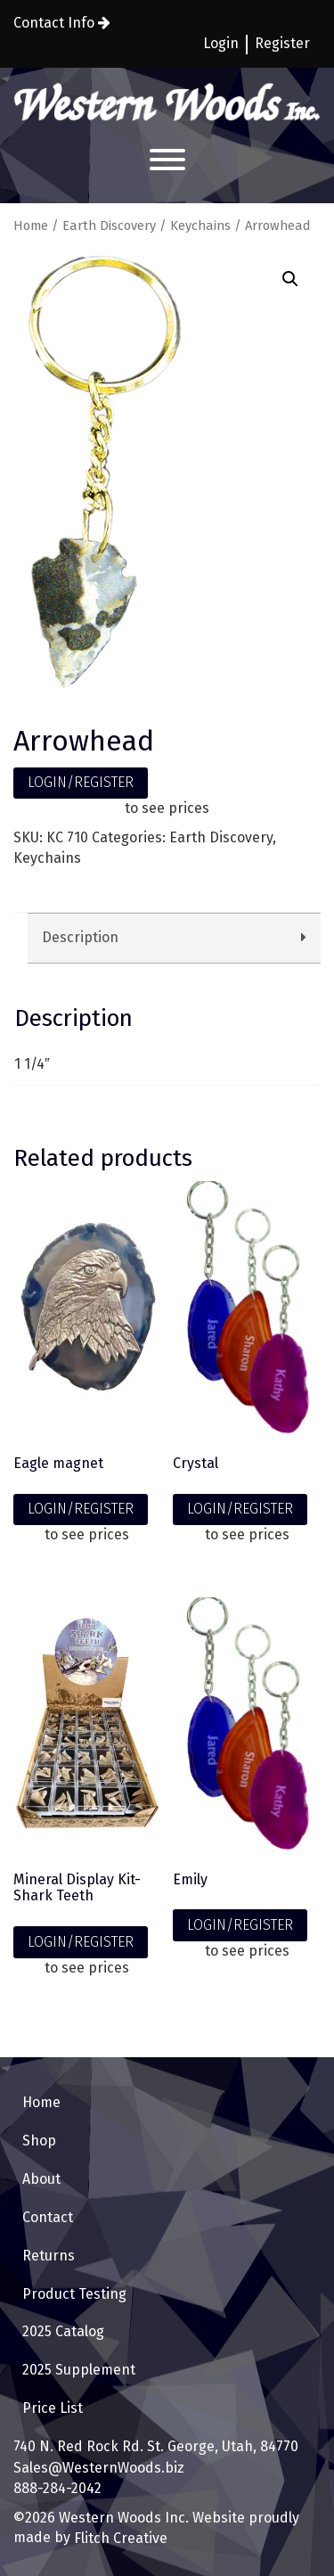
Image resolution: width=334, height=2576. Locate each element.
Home (30, 225)
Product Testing (74, 2293)
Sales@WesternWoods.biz (98, 2467)
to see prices (167, 808)
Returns (48, 2255)
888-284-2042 (57, 2488)
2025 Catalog (63, 2331)
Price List (52, 2408)
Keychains (200, 225)
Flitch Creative (118, 2538)
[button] (290, 279)
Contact (47, 2217)
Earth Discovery (109, 225)
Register (282, 43)
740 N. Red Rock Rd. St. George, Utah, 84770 (155, 2446)
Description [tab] (80, 937)
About (41, 2178)
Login (221, 43)
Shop (39, 2140)
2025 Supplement (78, 2369)
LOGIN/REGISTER (81, 782)
